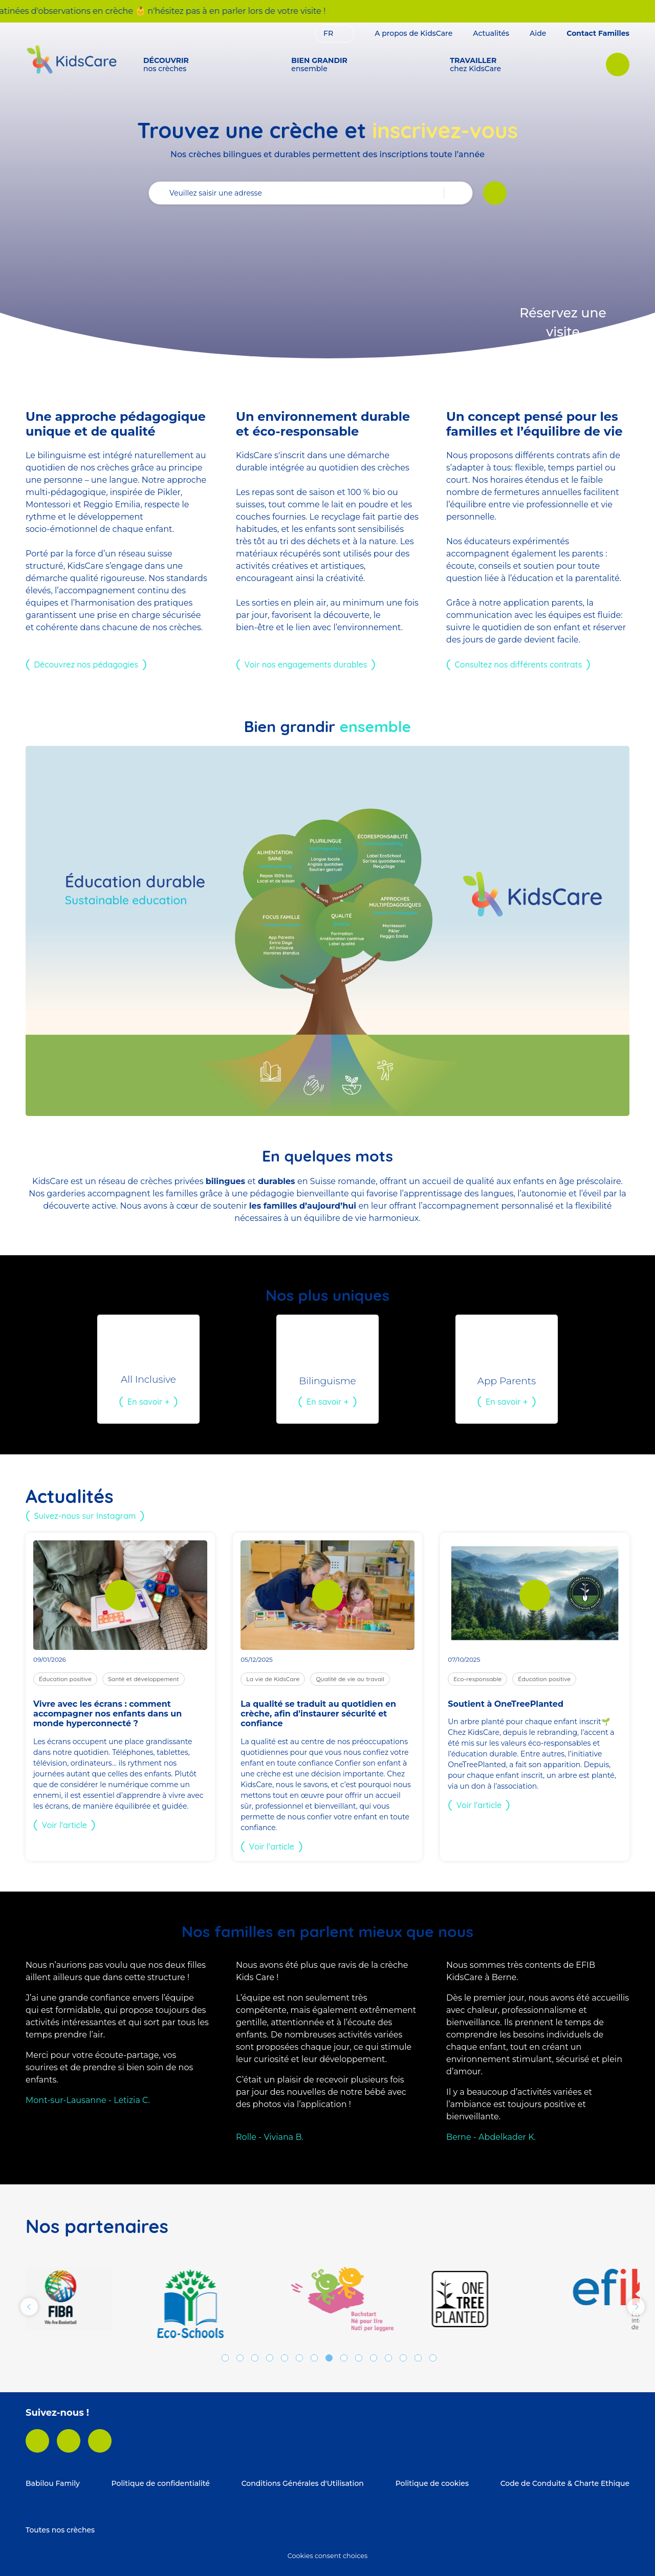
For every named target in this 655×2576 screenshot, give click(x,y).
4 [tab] (269, 2358)
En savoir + (148, 1402)
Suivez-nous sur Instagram (85, 1516)
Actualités (491, 33)
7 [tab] (314, 2358)
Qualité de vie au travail (350, 1679)
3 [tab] (254, 2358)
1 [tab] (225, 2358)
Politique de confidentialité (161, 2483)
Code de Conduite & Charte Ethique (564, 2483)
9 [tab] (343, 2358)
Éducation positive (65, 1679)
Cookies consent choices (327, 2556)
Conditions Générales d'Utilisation (303, 2483)
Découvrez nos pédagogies (86, 664)
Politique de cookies (432, 2483)
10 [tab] (358, 2358)
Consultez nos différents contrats (518, 664)
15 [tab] (432, 2358)
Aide (538, 33)
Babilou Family (53, 2483)
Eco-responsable (477, 1679)
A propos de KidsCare (413, 33)
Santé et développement (143, 1679)
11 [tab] (373, 2358)
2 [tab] (240, 2358)
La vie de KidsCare (272, 1679)
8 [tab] (329, 2358)
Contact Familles (597, 33)
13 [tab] (403, 2358)
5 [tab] (284, 2358)
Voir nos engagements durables (306, 664)
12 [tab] (388, 2358)
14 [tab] (418, 2358)
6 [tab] (299, 2358)
